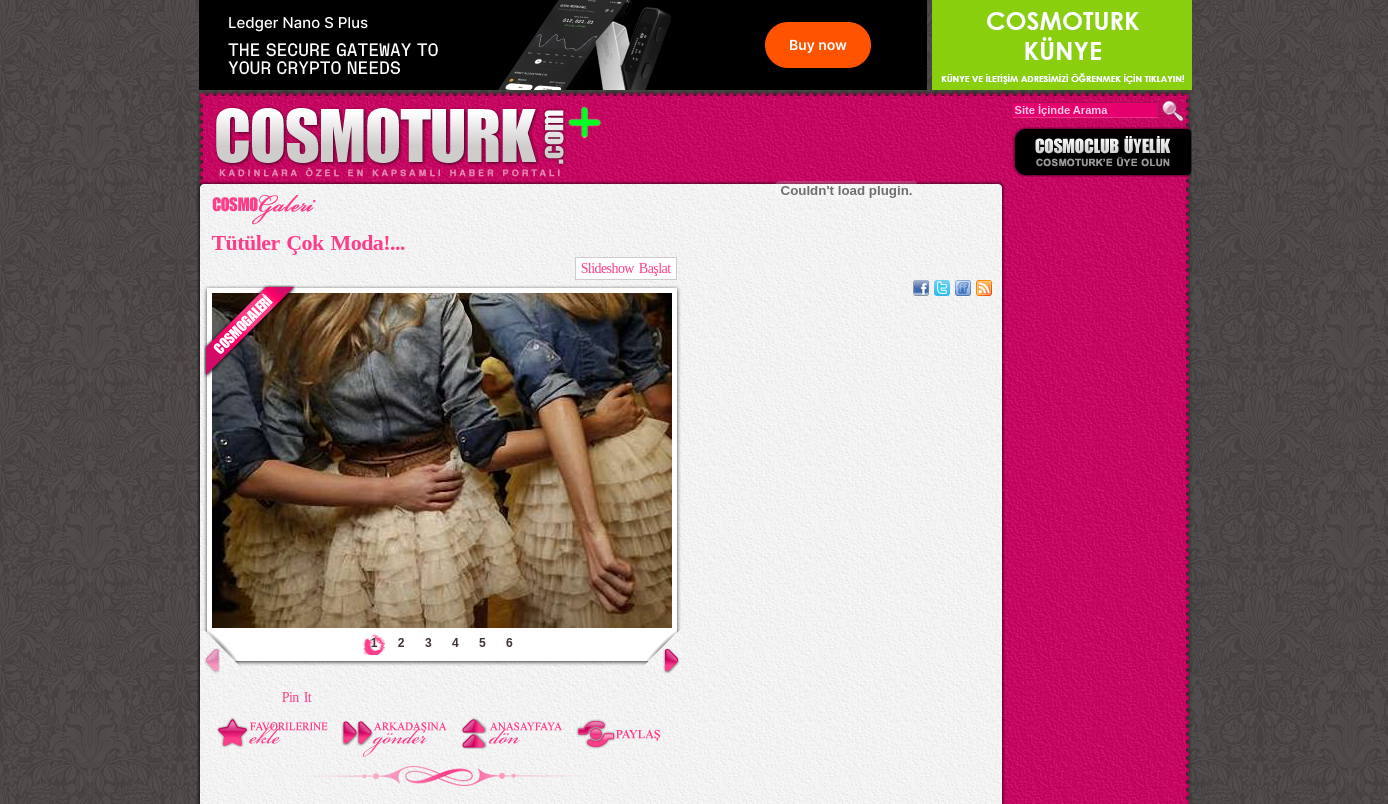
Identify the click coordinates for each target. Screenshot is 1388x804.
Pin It (296, 697)
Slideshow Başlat (626, 268)
